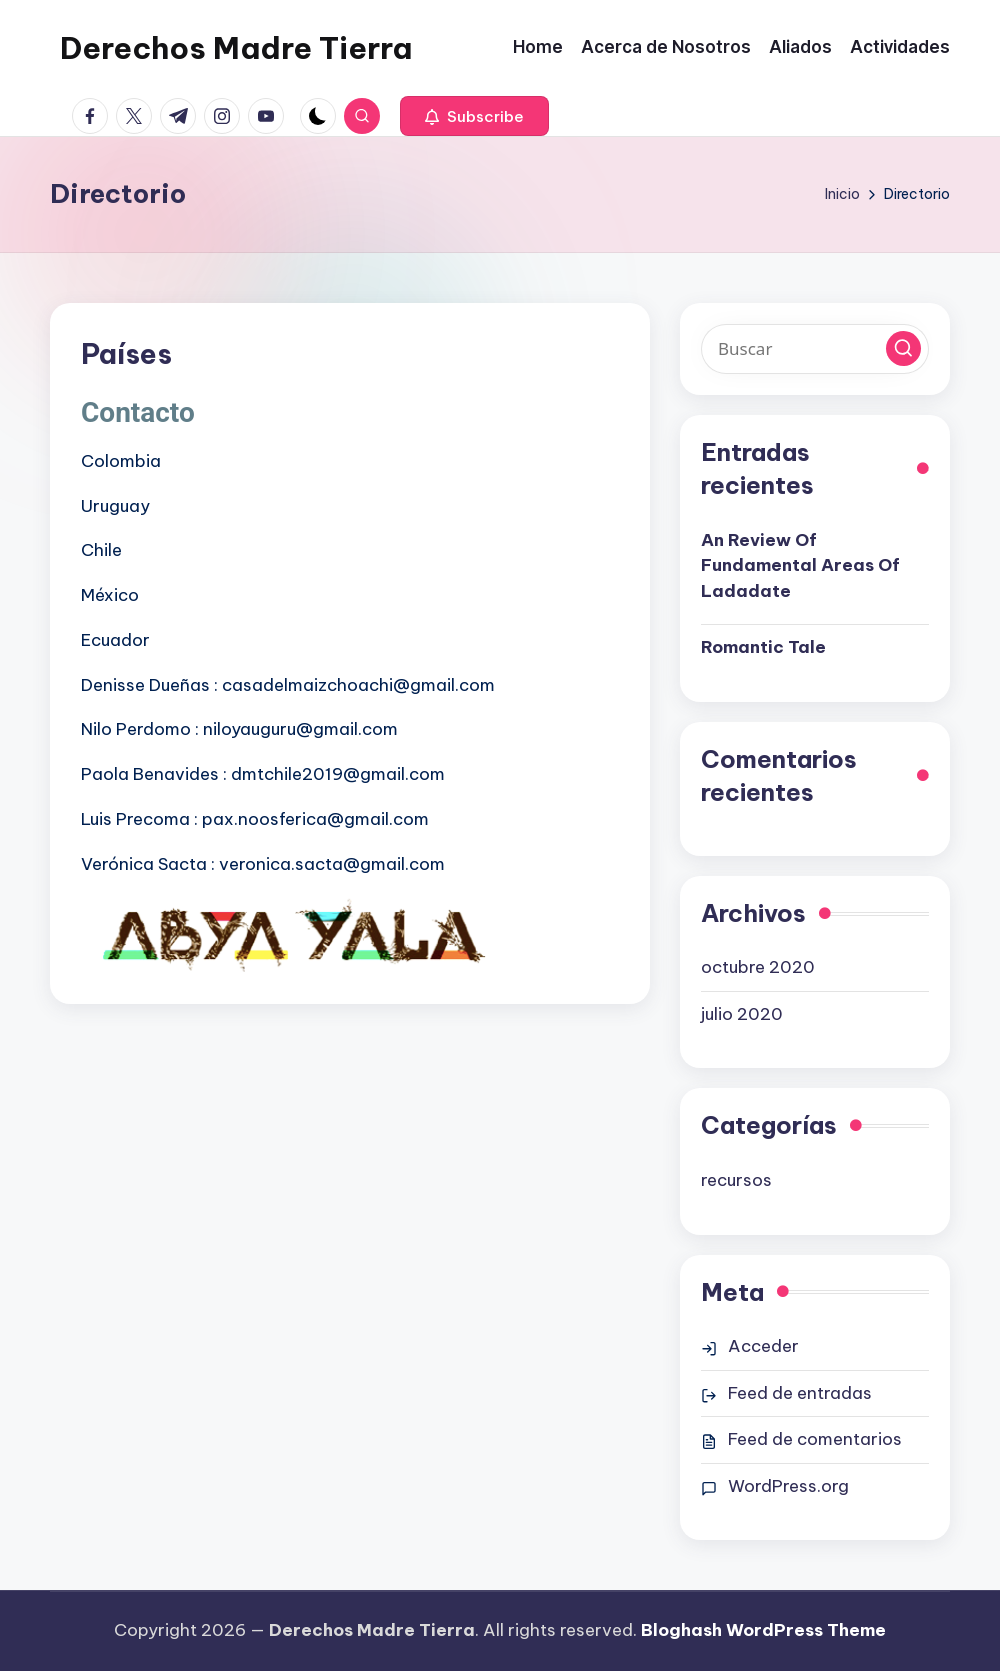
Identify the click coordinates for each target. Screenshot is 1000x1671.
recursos (736, 1180)
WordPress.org (788, 1486)
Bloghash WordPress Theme (763, 1630)
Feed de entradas (800, 1393)
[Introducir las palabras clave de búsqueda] (815, 349)
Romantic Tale (763, 647)
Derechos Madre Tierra (236, 48)
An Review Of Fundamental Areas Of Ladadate (800, 565)
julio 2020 (742, 1014)
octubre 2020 (758, 967)
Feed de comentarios (815, 1439)
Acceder (763, 1346)
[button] (474, 116)
